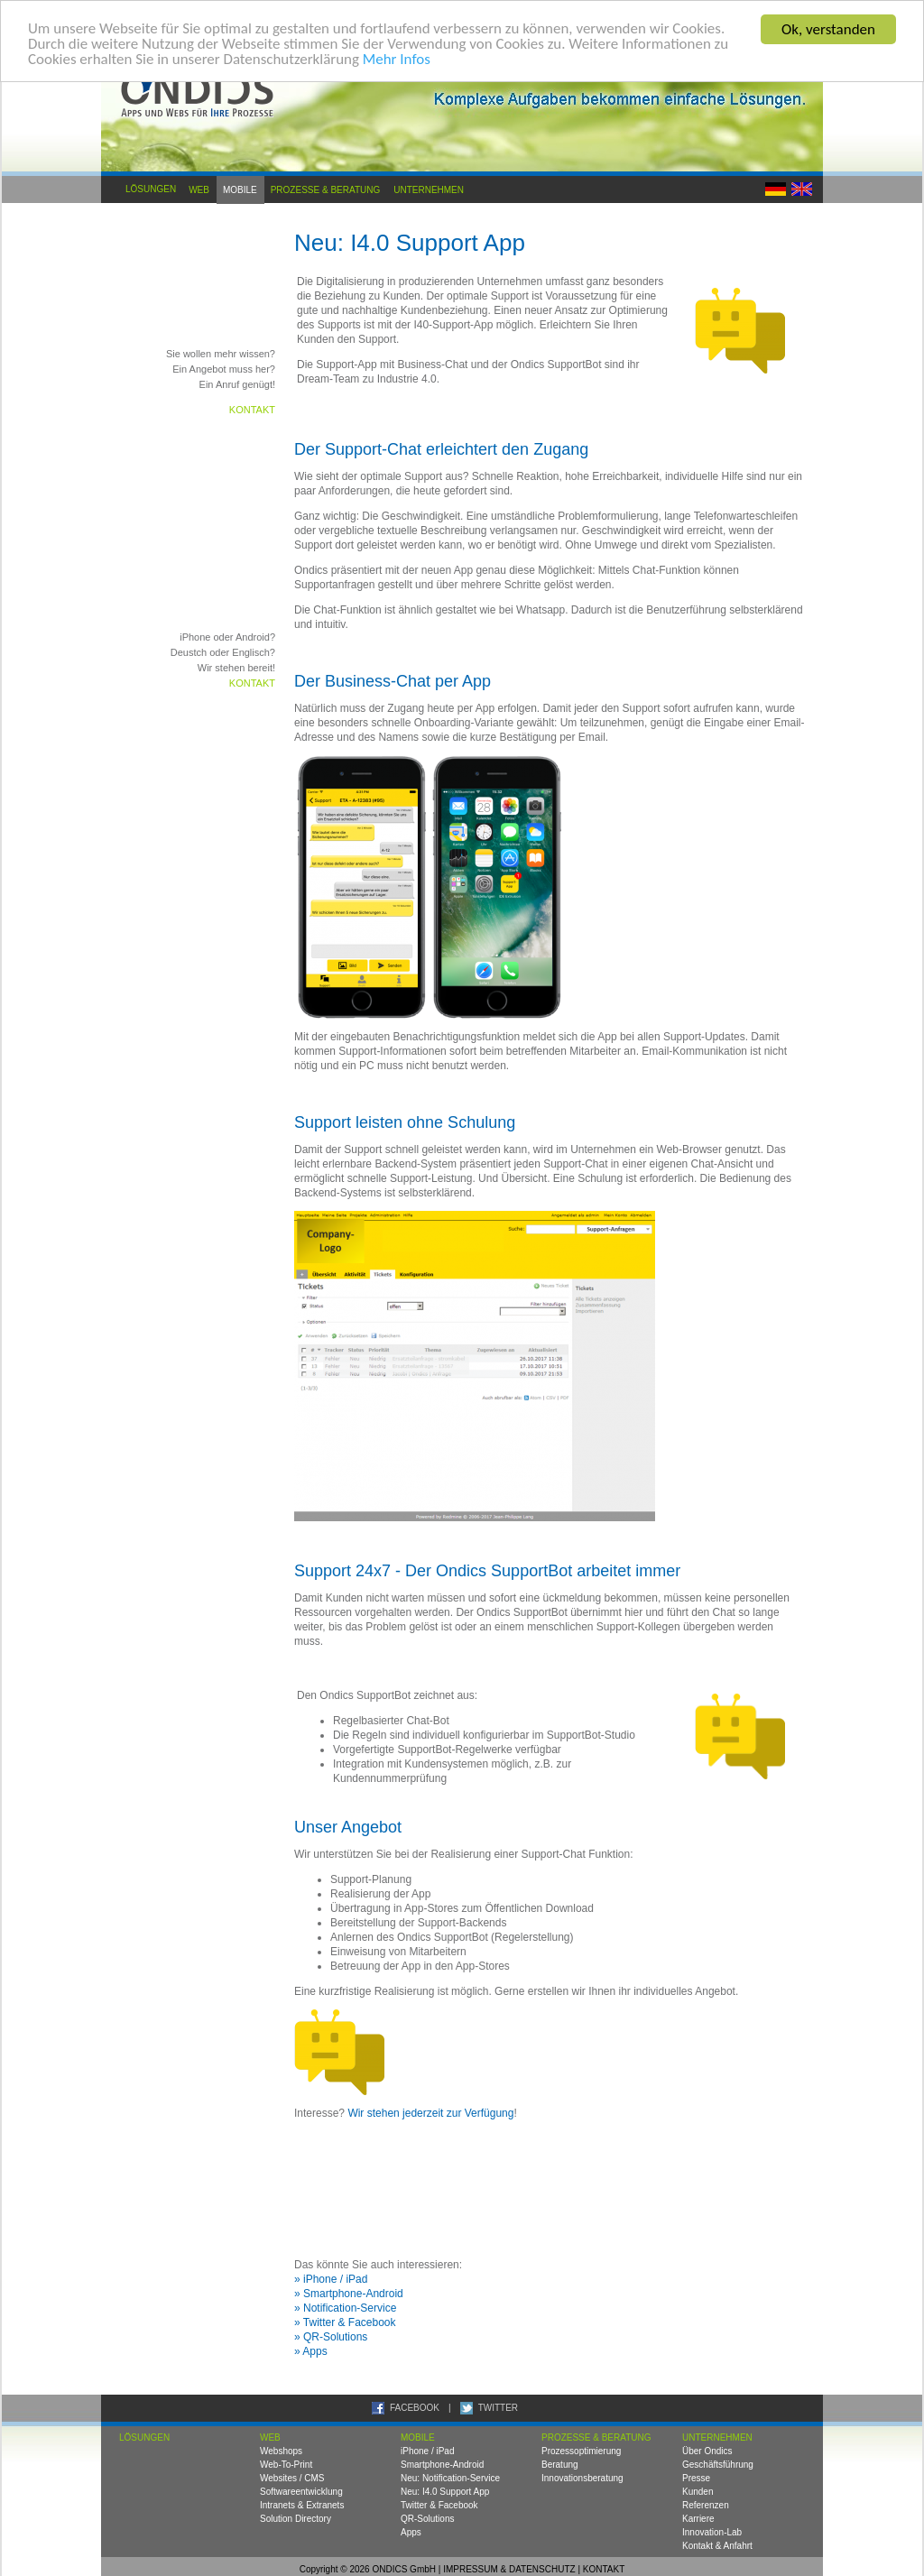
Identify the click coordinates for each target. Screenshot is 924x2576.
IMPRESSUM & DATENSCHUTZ (509, 2569)
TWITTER (498, 2408)
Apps (411, 2532)
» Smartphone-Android (348, 2293)
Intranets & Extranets (302, 2505)
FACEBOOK (414, 2408)
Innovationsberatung (582, 2478)
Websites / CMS (292, 2478)
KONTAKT (603, 2569)
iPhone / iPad (428, 2451)
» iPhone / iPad (330, 2279)
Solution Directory (295, 2519)
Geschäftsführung (717, 2465)
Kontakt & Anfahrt (717, 2546)
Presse (696, 2478)
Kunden (697, 2492)
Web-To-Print (286, 2465)
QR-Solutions (427, 2519)
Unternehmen (429, 189)
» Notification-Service (345, 2308)
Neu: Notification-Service (450, 2478)
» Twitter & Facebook (345, 2322)
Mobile (240, 189)
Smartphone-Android (442, 2465)
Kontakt (252, 409)
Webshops (281, 2451)
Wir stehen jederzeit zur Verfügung (430, 2113)
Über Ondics (707, 2451)
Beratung (559, 2465)
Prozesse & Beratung (326, 189)
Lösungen (150, 189)
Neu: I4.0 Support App (445, 2492)
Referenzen (705, 2505)
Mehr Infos (397, 60)
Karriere (698, 2519)
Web (199, 189)
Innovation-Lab (712, 2532)
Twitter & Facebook (439, 2505)
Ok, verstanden (828, 29)
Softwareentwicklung (301, 2492)
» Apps (311, 2351)
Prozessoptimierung (581, 2451)
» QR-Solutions (330, 2337)
